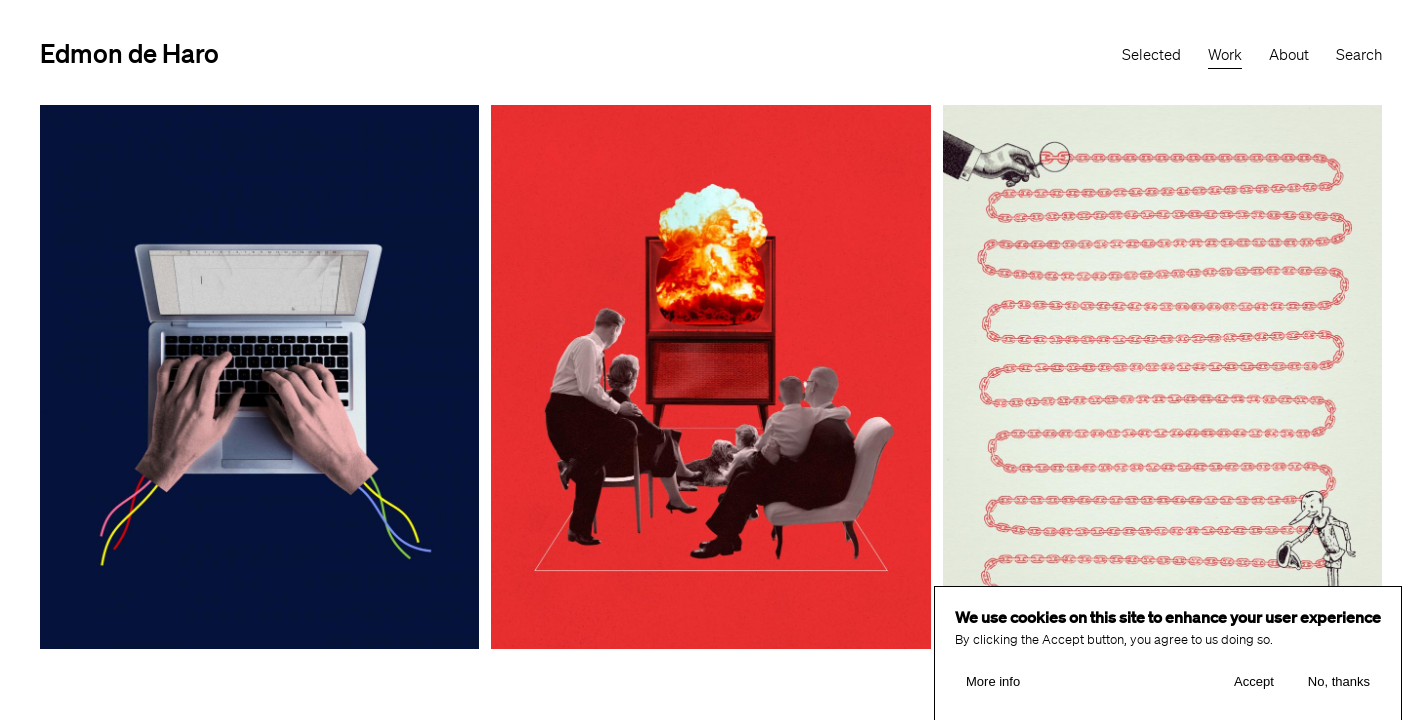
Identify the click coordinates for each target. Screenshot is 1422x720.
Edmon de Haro (129, 52)
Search (1359, 55)
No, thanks (1339, 684)
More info (993, 684)
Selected (1151, 55)
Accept (1254, 684)
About (1289, 55)
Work (1225, 55)
